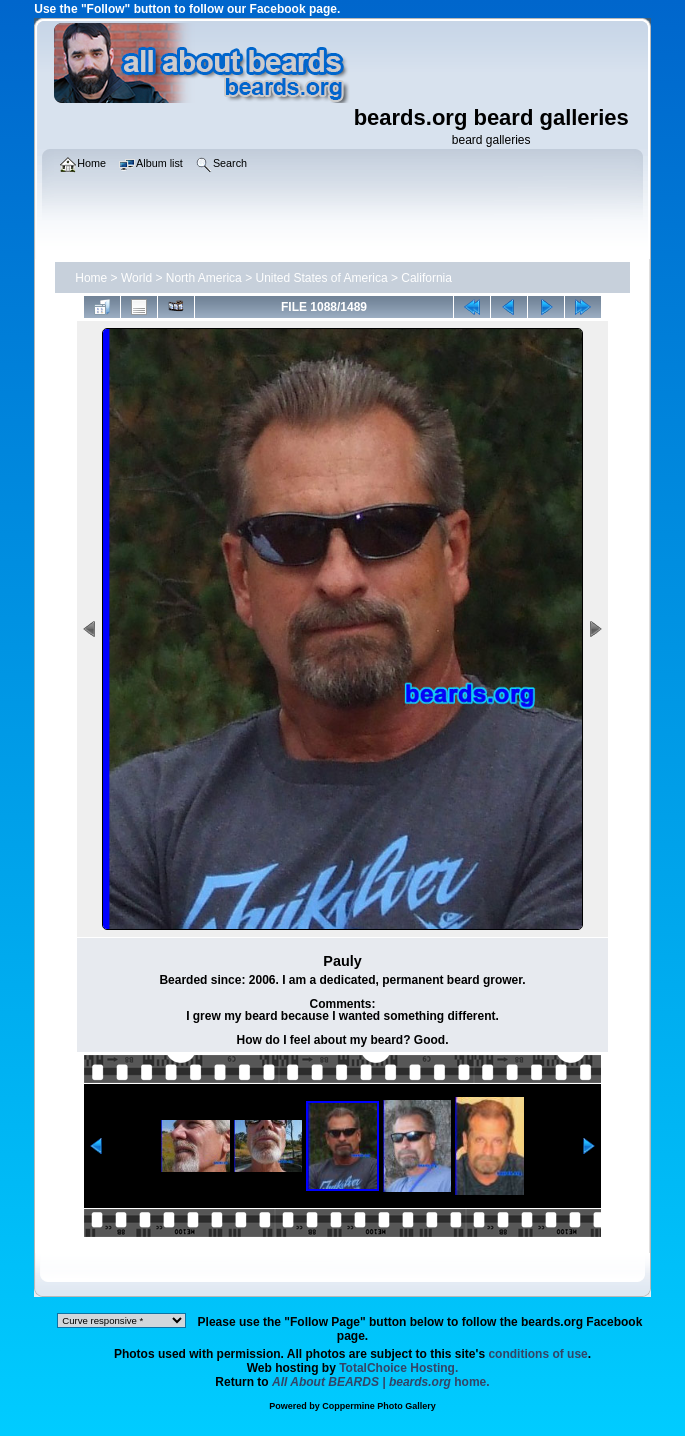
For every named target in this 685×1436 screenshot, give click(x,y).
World (136, 278)
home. (381, 1382)
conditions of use (537, 1354)
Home (91, 278)
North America (204, 278)
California (426, 278)
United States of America (321, 278)
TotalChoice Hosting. (398, 1368)
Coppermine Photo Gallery (379, 1406)
